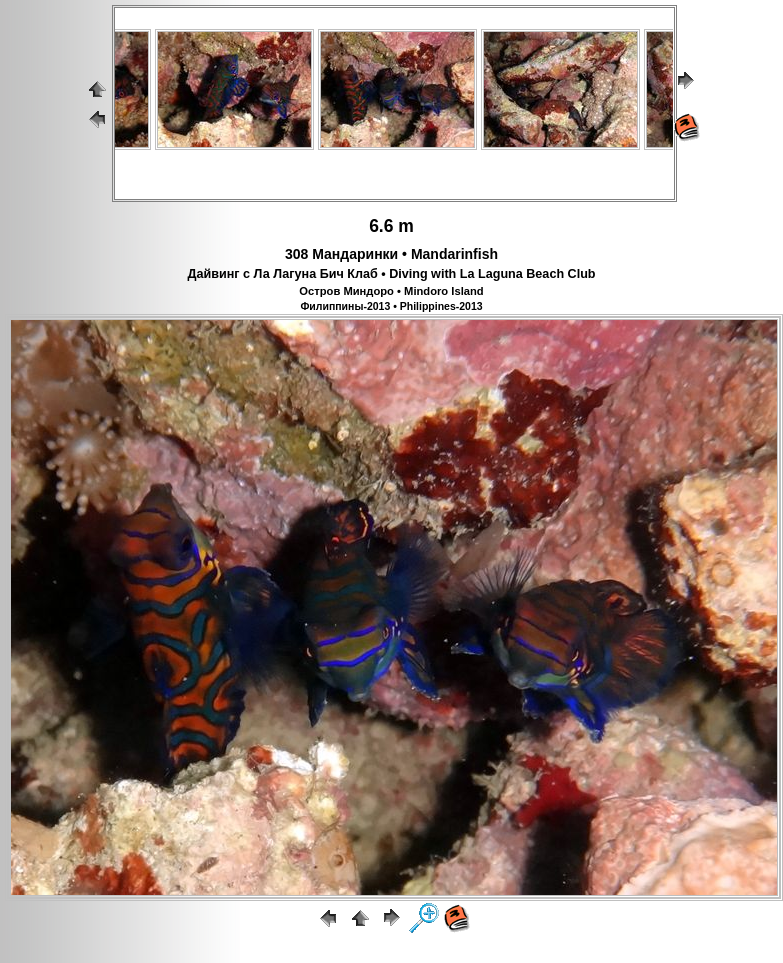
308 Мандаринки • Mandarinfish (391, 254)
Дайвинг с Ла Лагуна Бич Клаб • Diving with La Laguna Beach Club (391, 274)
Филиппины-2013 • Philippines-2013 (391, 306)
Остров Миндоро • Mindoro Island (391, 291)
